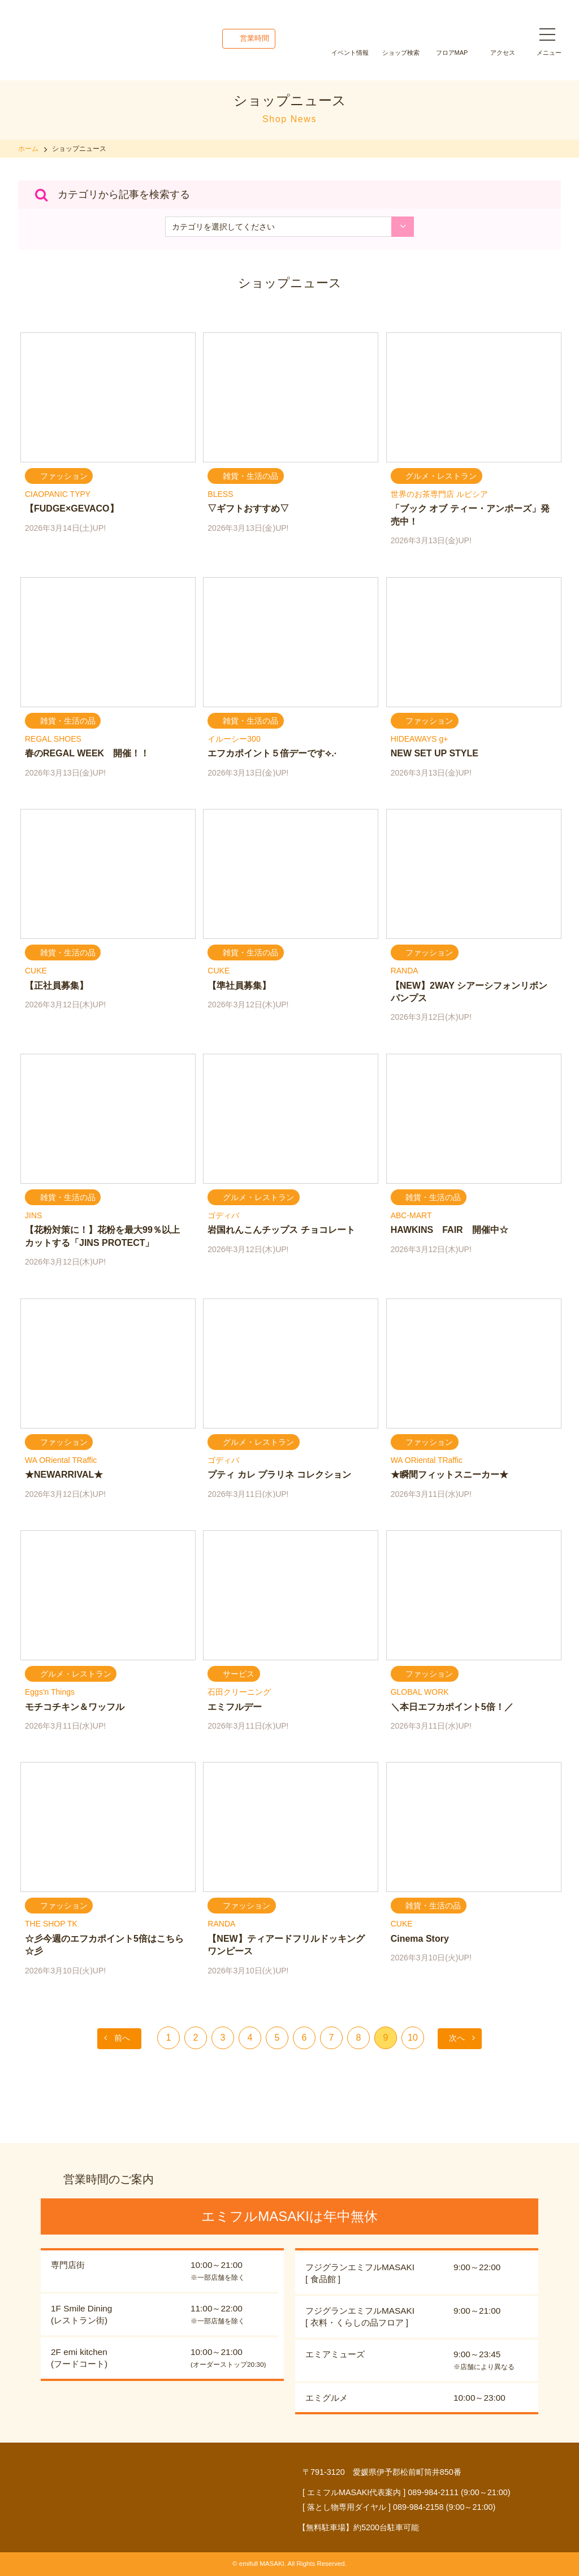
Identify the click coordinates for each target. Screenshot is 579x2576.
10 (413, 2037)
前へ (122, 2037)
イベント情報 (350, 52)
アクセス (502, 52)
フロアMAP (452, 52)
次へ (457, 2037)
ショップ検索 (401, 52)
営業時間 (254, 38)
